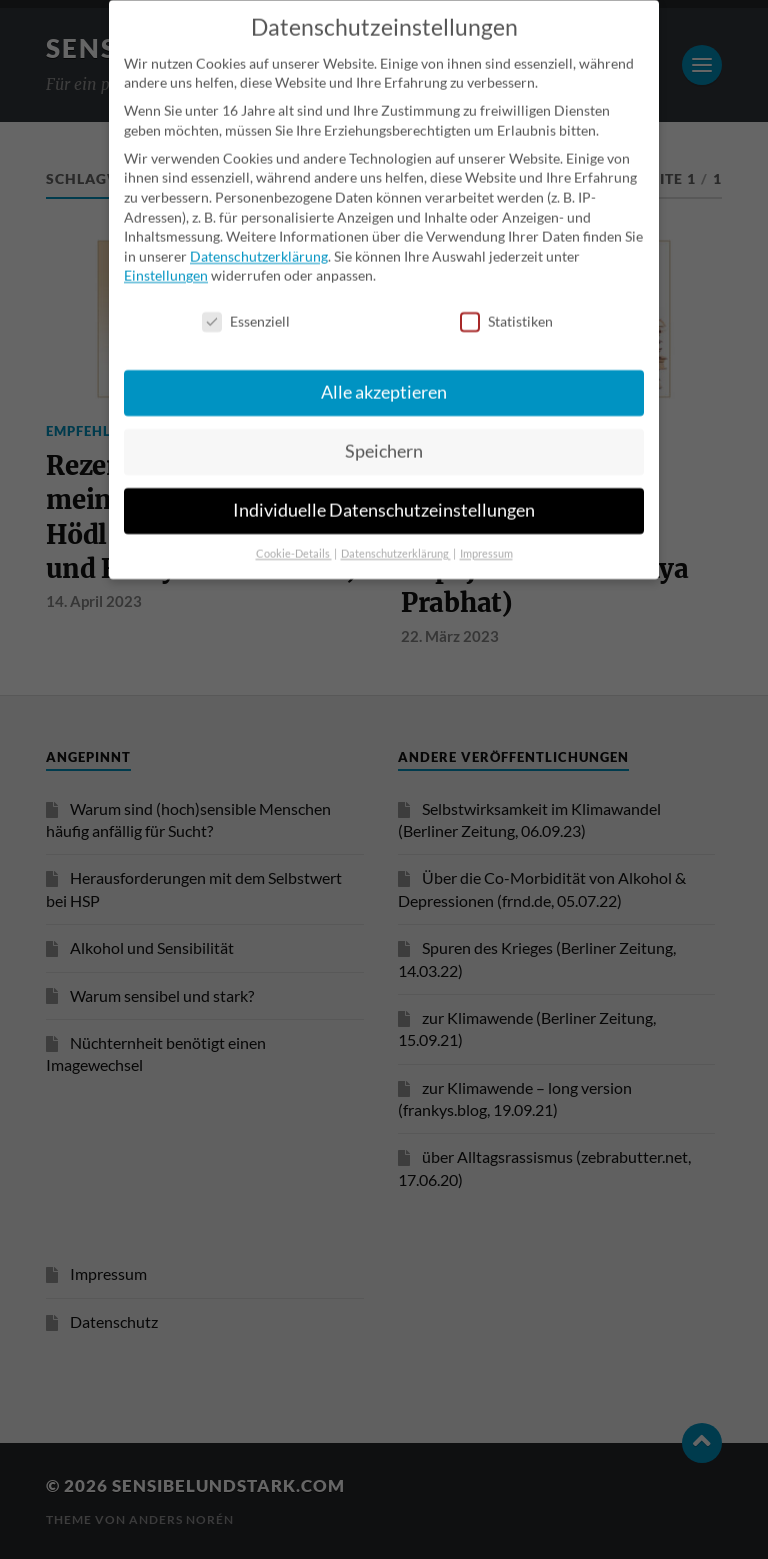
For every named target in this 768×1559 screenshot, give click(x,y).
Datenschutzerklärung (259, 229)
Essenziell (246, 295)
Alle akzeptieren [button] (384, 366)
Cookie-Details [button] (294, 528)
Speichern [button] (384, 425)
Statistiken (506, 295)
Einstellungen (166, 249)
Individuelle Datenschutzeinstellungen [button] (384, 484)
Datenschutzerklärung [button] (396, 528)
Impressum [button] (486, 528)
